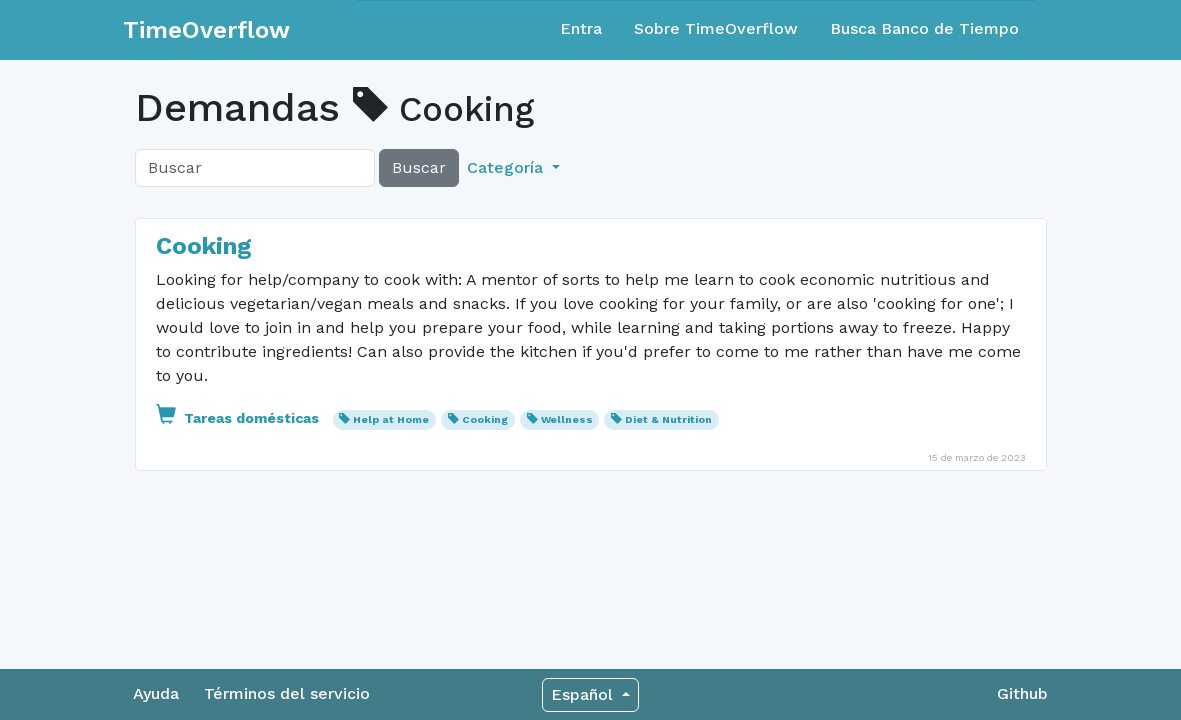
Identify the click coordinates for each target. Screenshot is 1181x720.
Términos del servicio (287, 693)
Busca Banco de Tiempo (924, 28)
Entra (581, 28)
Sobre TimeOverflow (716, 28)
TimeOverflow (206, 30)
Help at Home (391, 419)
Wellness (567, 419)
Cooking (204, 246)
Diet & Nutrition (668, 419)
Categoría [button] (507, 167)
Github (1022, 693)
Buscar (419, 167)
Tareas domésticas (239, 418)
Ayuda (156, 693)
